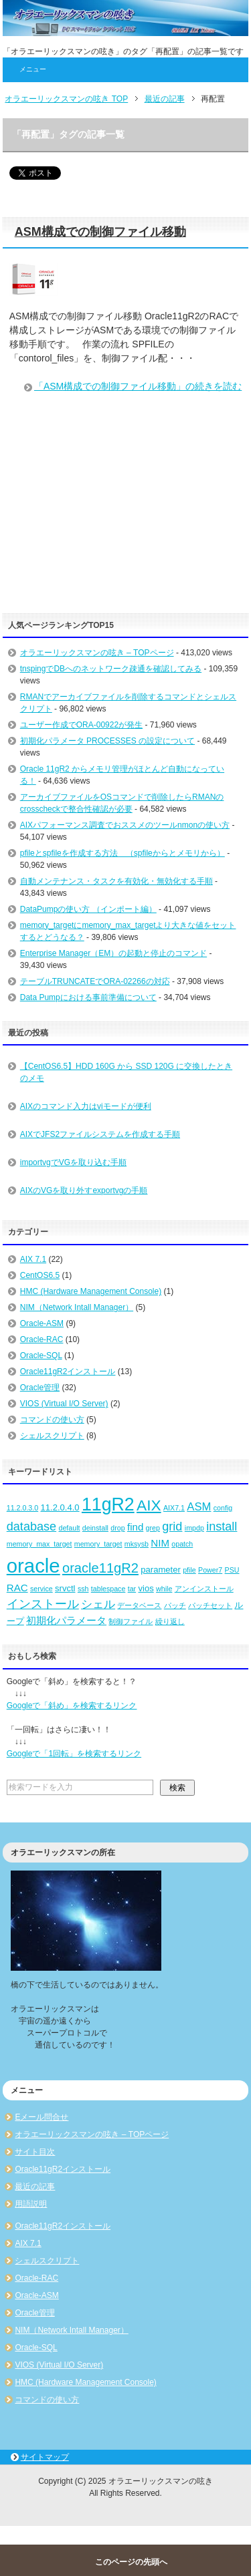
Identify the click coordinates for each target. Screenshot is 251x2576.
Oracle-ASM (42, 1323)
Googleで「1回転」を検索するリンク (74, 1753)
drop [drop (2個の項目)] (117, 1528)
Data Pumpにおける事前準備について (88, 997)
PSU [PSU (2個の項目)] (232, 1570)
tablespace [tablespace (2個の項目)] (108, 1589)
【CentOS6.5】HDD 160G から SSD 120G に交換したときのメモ (126, 1072)
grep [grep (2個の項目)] (153, 1528)
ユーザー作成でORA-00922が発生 (81, 725)
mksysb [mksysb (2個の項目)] (136, 1544)
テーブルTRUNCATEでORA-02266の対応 (95, 981)
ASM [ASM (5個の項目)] (199, 1506)
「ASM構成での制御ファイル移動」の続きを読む (138, 386)
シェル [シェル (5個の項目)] (98, 1604)
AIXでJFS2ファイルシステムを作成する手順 (100, 1134)
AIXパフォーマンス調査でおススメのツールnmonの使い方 (125, 825)
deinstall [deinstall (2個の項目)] (95, 1528)
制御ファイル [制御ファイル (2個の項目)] (130, 1621)
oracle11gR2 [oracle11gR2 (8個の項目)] (100, 1568)
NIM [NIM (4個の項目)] (160, 1543)
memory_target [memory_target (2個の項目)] (98, 1544)
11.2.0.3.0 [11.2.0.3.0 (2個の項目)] (22, 1508)
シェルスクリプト (52, 1435)
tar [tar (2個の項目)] (132, 1589)
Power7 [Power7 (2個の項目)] (210, 1570)
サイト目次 (35, 2151)
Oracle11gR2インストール (68, 1371)
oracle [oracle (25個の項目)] (33, 1566)
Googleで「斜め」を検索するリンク (72, 1705)
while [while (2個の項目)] (164, 1589)
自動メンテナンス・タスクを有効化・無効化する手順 (116, 881)
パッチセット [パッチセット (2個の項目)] (210, 1605)
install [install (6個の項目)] (221, 1526)
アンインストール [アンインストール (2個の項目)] (204, 1589)
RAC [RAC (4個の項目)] (17, 1587)
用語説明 (31, 2204)
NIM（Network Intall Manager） (76, 1307)
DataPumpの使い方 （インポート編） (88, 909)
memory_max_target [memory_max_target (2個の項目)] (39, 1544)
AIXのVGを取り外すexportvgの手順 (84, 1190)
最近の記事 (35, 2186)
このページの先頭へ (131, 2562)
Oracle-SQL (41, 1355)
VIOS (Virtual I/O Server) (64, 1403)
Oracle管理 (40, 1387)
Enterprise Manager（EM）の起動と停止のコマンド (113, 953)
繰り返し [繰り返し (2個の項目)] (170, 1621)
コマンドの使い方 (52, 1419)
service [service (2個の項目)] (41, 1589)
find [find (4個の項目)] (135, 1527)
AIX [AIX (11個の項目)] (149, 1505)
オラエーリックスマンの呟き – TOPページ (97, 652)
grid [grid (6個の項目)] (172, 1526)
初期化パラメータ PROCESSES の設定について (107, 741)
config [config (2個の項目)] (223, 1508)
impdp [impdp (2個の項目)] (194, 1528)
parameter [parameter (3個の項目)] (161, 1570)
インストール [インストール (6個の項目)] (43, 1604)
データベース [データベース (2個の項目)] (139, 1605)
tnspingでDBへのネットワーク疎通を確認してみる (110, 668)
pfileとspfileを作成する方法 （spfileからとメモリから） (122, 853)
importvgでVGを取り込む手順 (73, 1162)
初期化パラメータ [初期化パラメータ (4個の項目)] (66, 1620)
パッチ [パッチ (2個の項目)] (175, 1605)
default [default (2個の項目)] (69, 1528)
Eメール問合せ (41, 2117)
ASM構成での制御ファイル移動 (100, 231)
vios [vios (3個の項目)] (145, 1588)
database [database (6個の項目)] (31, 1526)
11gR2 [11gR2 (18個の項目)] (108, 1504)
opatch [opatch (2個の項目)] (182, 1544)
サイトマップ (45, 2457)
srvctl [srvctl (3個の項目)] (65, 1588)
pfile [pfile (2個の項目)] (189, 1570)
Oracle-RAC (42, 1339)
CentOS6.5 (40, 1275)
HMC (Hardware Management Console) (90, 1291)
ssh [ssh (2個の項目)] (83, 1589)
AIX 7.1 (33, 1259)
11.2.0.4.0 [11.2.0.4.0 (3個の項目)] (60, 1507)
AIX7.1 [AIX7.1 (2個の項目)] (174, 1508)
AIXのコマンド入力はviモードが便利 (85, 1106)
